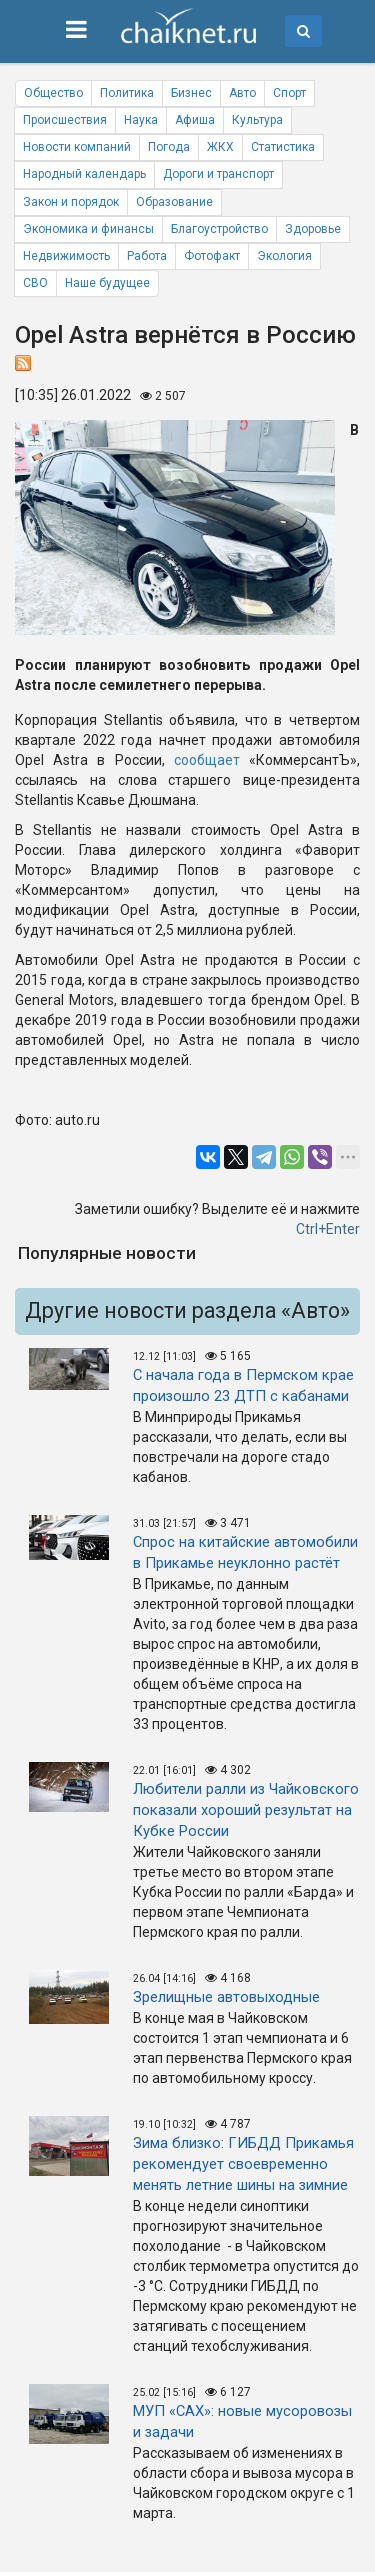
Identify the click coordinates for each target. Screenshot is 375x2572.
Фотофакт (212, 256)
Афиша (195, 120)
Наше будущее (107, 283)
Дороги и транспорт (218, 174)
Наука (141, 120)
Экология (284, 256)
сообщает (207, 760)
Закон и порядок (71, 202)
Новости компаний (77, 147)
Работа (147, 256)
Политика (127, 93)
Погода (169, 147)
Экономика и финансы (88, 229)
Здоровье (313, 229)
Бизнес (191, 93)
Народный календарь (84, 174)
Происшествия (65, 120)
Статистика (283, 147)
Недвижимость (66, 256)
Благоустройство (219, 229)
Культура (257, 120)
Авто (242, 93)
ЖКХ (220, 147)
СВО (35, 283)
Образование (174, 202)
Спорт (289, 93)
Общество (53, 93)
